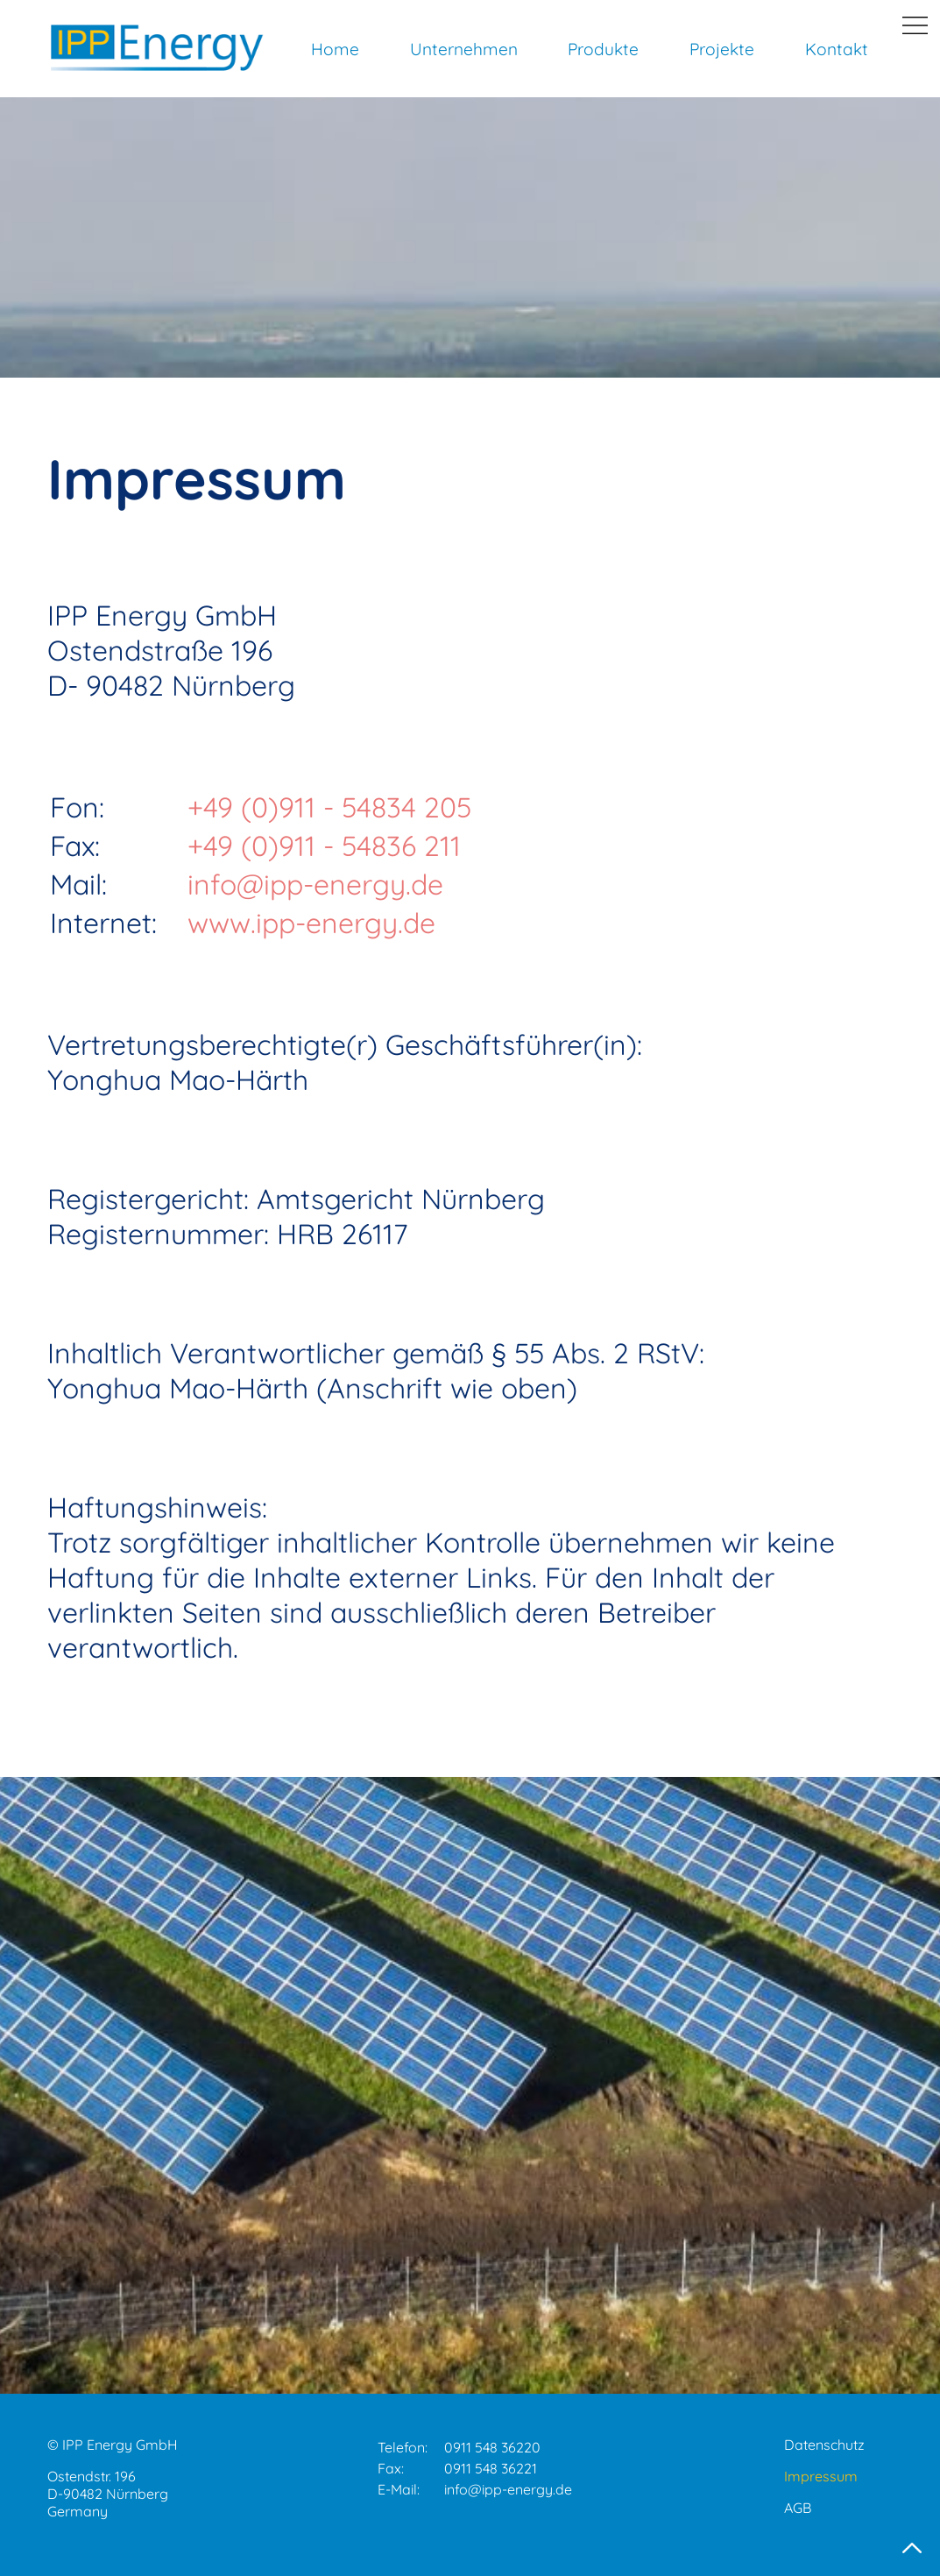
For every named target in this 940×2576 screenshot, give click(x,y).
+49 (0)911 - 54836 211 (324, 845)
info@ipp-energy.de (315, 884)
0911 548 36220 (492, 2447)
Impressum (821, 2476)
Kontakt (836, 49)
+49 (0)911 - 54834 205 (329, 806)
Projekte (721, 49)
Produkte (603, 49)
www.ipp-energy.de (311, 922)
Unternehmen (464, 49)
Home (335, 49)
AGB (797, 2507)
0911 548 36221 (490, 2468)
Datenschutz (824, 2444)
